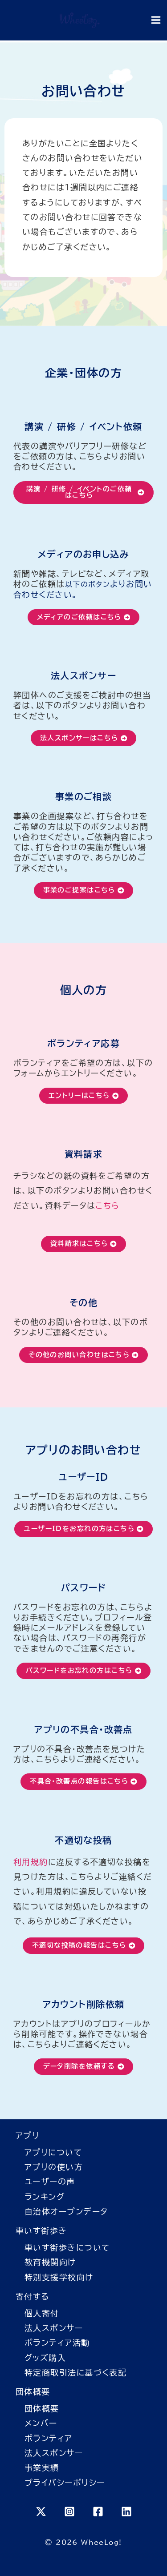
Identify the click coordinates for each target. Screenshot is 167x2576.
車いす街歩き (41, 2230)
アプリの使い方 (53, 2167)
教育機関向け (50, 2262)
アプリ (27, 2135)
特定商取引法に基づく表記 (75, 2372)
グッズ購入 (45, 2358)
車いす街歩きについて (67, 2247)
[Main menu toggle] (155, 20)
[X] (41, 2511)
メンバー (40, 2423)
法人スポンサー (53, 2328)
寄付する (32, 2296)
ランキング (44, 2197)
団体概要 (33, 2391)
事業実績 (41, 2467)
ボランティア (48, 2438)
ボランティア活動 (57, 2343)
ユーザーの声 (49, 2182)
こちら (107, 1206)
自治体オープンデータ (66, 2211)
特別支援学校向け (59, 2277)
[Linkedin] (126, 2511)
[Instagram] (69, 2511)
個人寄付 (41, 2313)
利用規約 (30, 1862)
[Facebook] (98, 2511)
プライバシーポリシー (64, 2483)
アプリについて (53, 2152)
